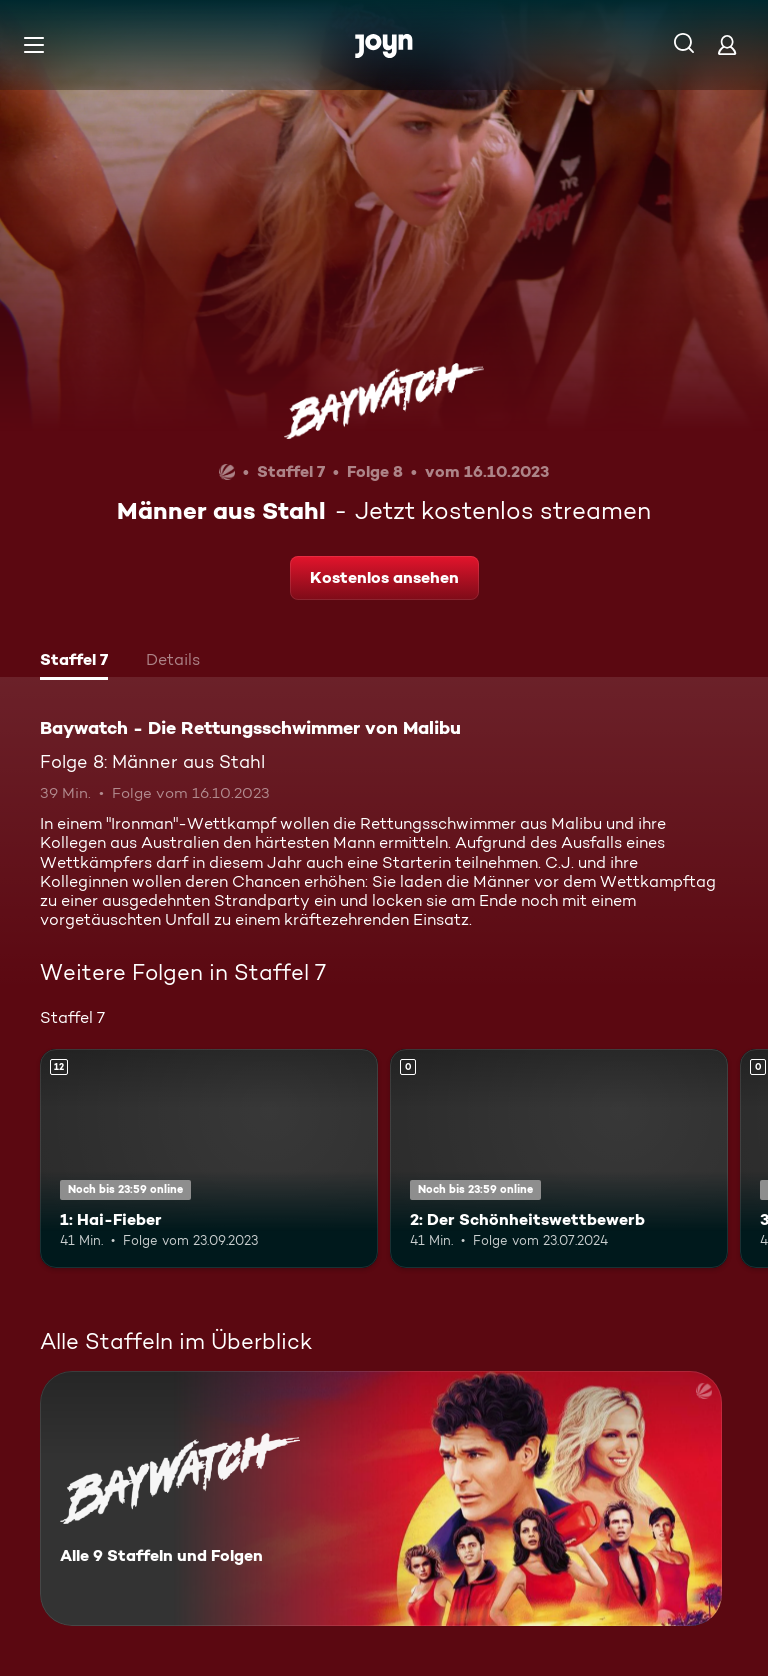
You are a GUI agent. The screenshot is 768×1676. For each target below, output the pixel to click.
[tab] (74, 662)
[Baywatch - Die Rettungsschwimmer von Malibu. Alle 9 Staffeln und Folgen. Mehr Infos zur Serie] (381, 1498)
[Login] (727, 44)
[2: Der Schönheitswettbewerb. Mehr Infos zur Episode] (559, 1159)
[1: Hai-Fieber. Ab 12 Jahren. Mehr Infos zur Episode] (209, 1159)
